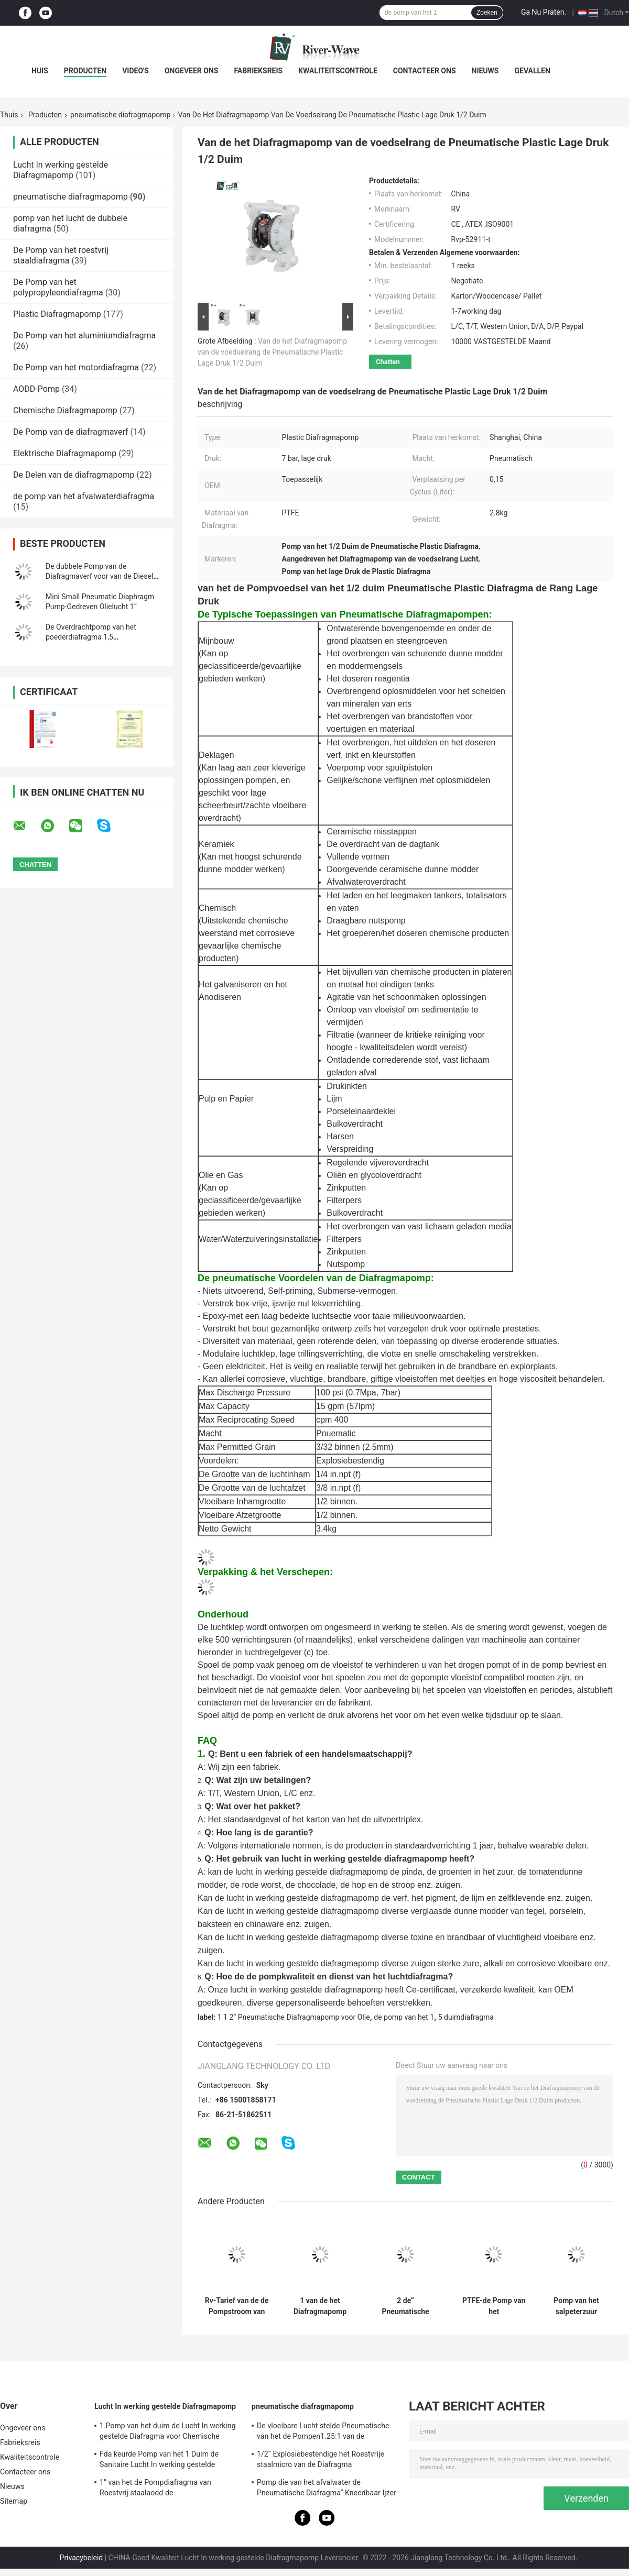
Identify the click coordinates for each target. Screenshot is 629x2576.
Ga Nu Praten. (543, 12)
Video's (135, 71)
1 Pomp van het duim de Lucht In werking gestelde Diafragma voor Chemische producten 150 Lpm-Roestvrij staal (168, 2432)
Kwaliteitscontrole (337, 71)
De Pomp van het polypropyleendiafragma (58, 287)
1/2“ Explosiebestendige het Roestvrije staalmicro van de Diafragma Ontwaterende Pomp (320, 2461)
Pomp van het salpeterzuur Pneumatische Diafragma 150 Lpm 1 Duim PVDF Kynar (576, 2306)
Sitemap (13, 2501)
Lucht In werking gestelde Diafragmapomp (60, 170)
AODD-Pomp (36, 389)
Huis (39, 71)
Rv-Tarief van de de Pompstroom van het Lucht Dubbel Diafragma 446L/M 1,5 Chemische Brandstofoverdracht (236, 2306)
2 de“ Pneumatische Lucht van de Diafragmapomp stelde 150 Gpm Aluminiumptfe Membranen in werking (405, 2306)
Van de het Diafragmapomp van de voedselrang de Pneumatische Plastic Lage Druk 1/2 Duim (272, 352)
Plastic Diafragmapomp (57, 314)
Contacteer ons (424, 71)
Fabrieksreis (258, 71)
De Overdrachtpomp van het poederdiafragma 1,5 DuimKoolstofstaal (91, 637)
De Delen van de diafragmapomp (74, 475)
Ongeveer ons (191, 71)
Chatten (388, 362)
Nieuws (485, 71)
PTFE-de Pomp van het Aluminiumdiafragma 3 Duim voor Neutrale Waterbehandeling (493, 2306)
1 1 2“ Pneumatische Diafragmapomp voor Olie (294, 2017)
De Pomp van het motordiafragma (76, 367)
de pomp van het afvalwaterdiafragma (83, 496)
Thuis (9, 115)
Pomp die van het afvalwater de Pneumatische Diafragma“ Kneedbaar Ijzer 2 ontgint (326, 2489)
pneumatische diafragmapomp (120, 115)
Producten (85, 71)
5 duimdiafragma (466, 2017)
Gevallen (532, 71)
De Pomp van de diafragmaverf (70, 432)
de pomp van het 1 (404, 2017)
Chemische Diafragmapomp (65, 410)
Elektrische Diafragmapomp (64, 453)
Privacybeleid (81, 2557)
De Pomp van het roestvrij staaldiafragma (61, 255)
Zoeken (486, 12)
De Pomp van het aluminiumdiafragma (84, 335)
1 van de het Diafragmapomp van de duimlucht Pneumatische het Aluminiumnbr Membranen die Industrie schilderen (320, 2306)
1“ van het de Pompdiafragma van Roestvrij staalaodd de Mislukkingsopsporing (155, 2489)
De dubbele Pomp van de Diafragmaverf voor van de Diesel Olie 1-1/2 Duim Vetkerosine (99, 576)
